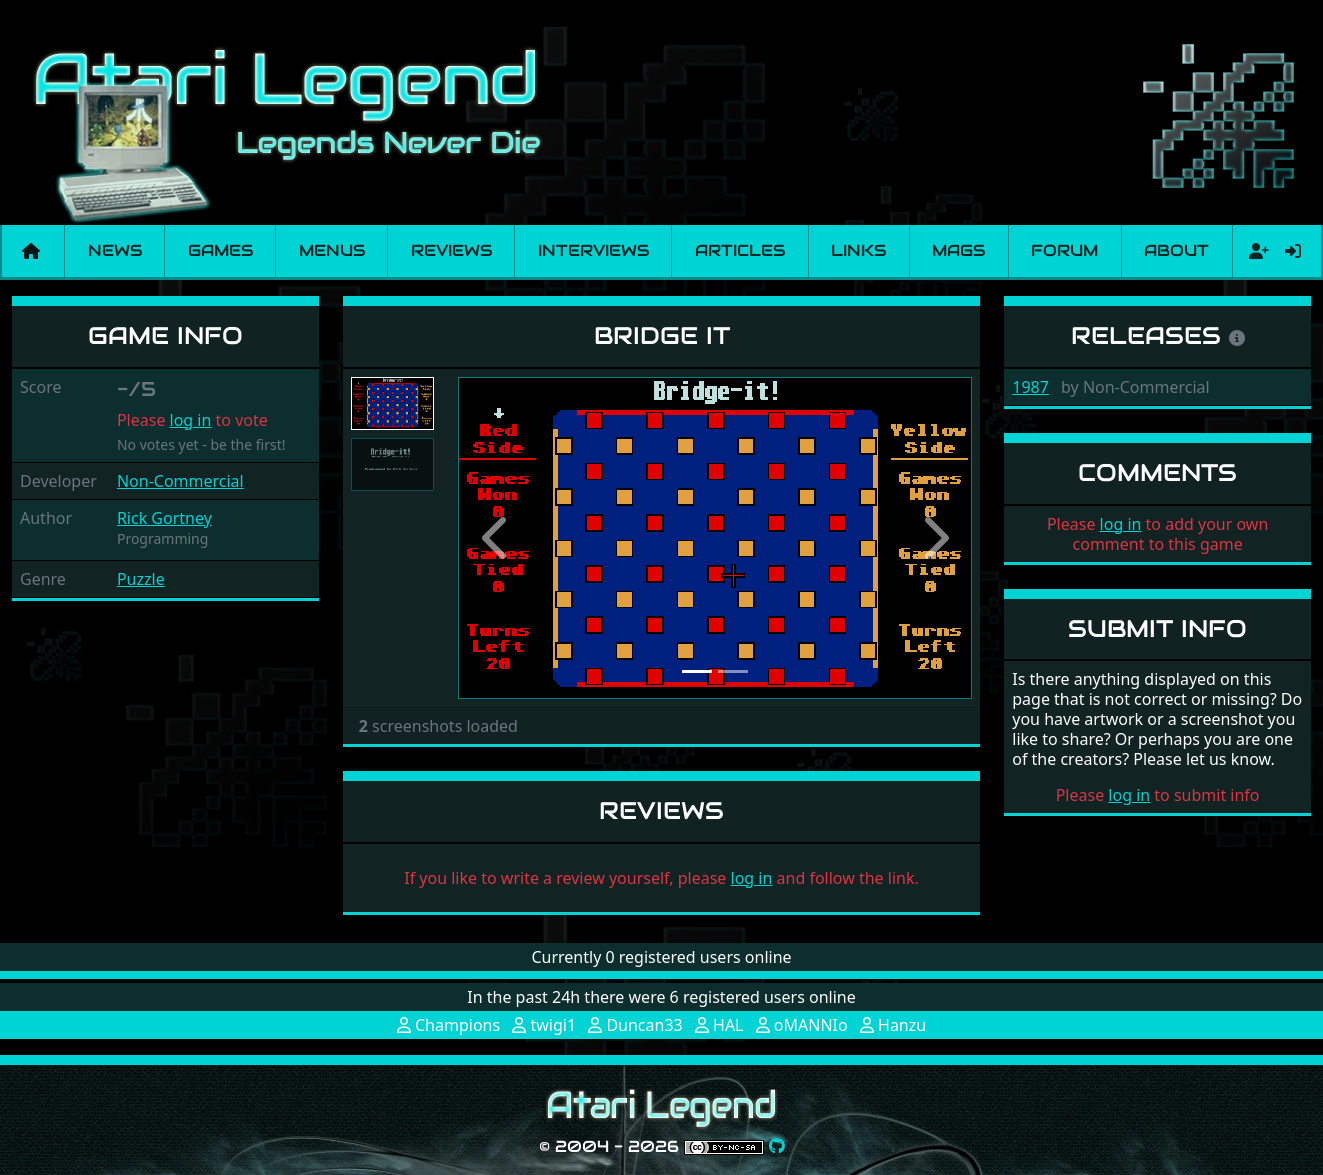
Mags (958, 250)
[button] (496, 538)
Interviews (593, 250)
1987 (1030, 387)
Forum (1064, 250)
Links (858, 250)
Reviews (451, 250)
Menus (332, 250)
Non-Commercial (180, 481)
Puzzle (141, 579)
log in (191, 420)
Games (220, 250)
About (1176, 250)
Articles (740, 250)
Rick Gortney (164, 518)
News (115, 250)
